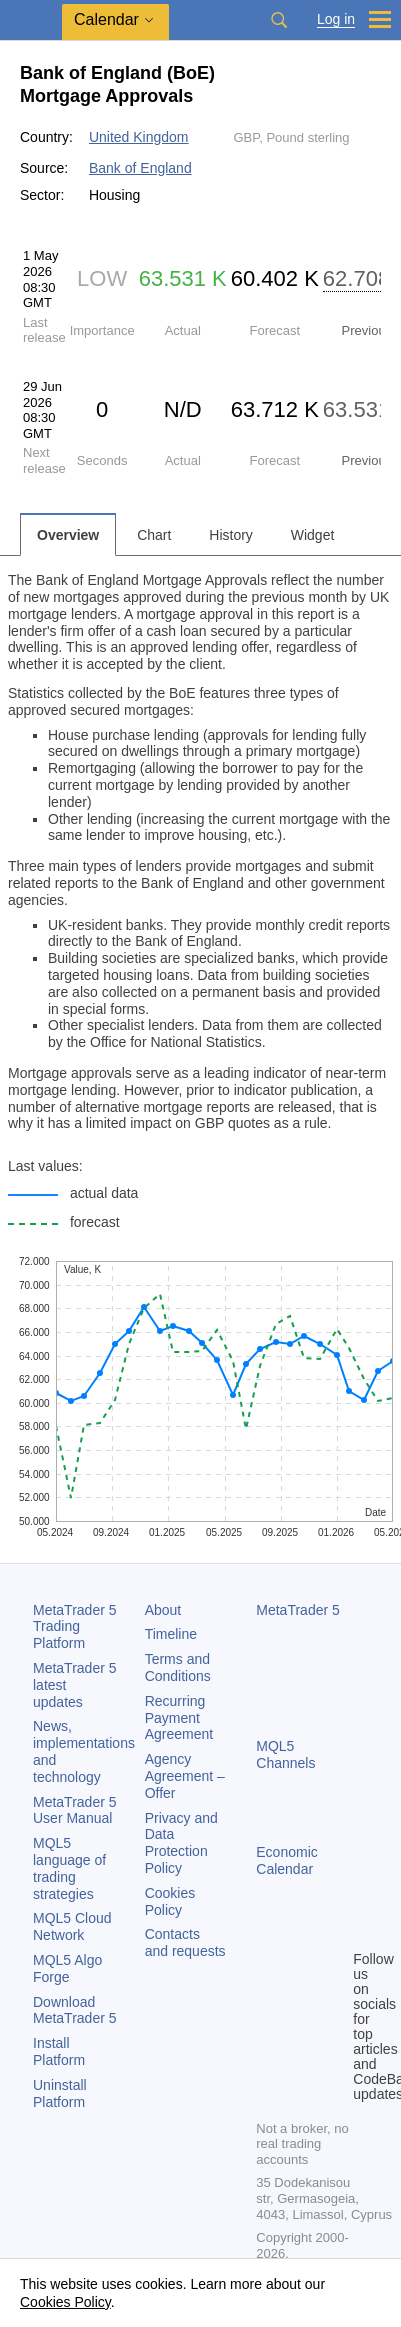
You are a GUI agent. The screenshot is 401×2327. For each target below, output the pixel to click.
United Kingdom (139, 137)
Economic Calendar (286, 1860)
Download (75, 2010)
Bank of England (140, 168)
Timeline (171, 1634)
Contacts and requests (185, 1942)
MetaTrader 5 (298, 1610)
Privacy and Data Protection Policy (181, 1843)
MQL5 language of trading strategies (69, 1868)
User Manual (75, 1810)
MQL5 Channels (285, 1754)
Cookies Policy (170, 1901)
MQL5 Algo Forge (67, 1968)
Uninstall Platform (60, 2093)
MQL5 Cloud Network (72, 1926)
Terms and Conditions (178, 1667)
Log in (336, 19)
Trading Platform (75, 1627)
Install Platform (59, 2051)
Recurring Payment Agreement (179, 1718)
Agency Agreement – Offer (185, 1776)
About (163, 1610)
